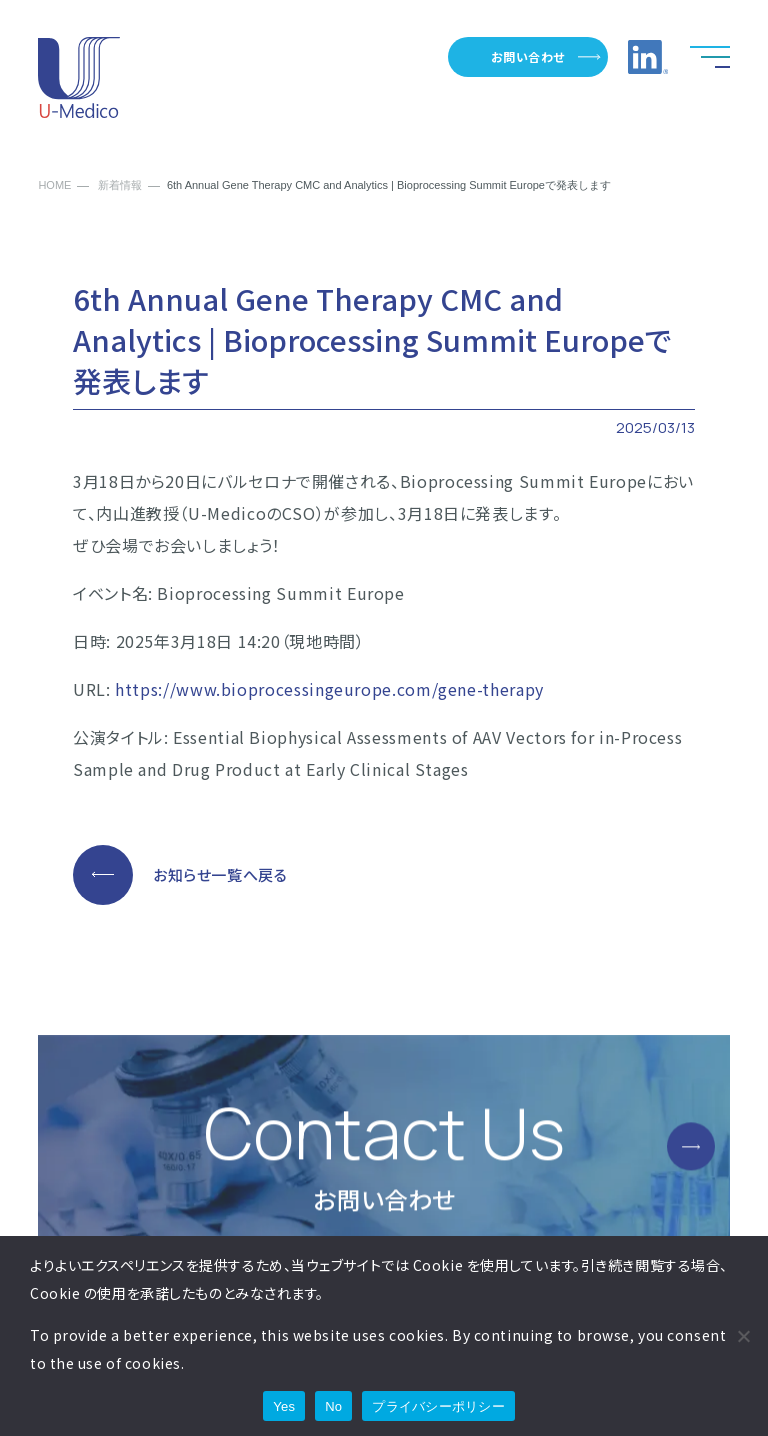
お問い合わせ (528, 56)
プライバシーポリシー (438, 1406)
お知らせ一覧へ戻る (220, 874)
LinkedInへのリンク (648, 57)
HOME (54, 185)
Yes (284, 1406)
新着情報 (120, 185)
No (333, 1406)
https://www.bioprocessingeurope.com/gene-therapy (329, 689)
